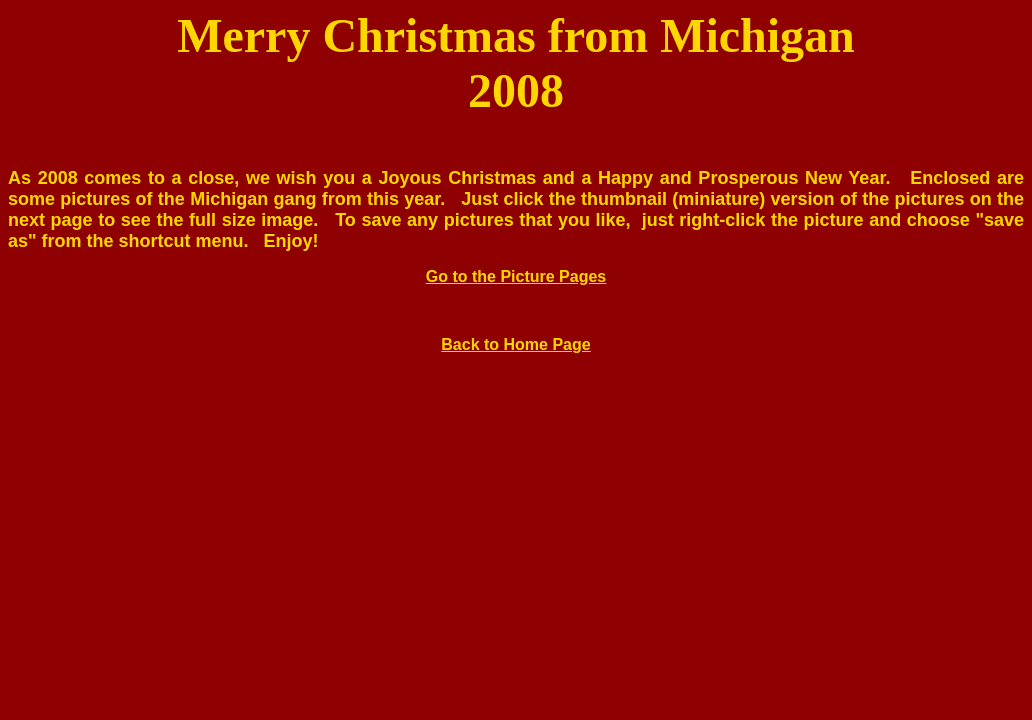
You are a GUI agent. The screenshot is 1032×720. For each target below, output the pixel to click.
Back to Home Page (515, 344)
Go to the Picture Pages (516, 276)
